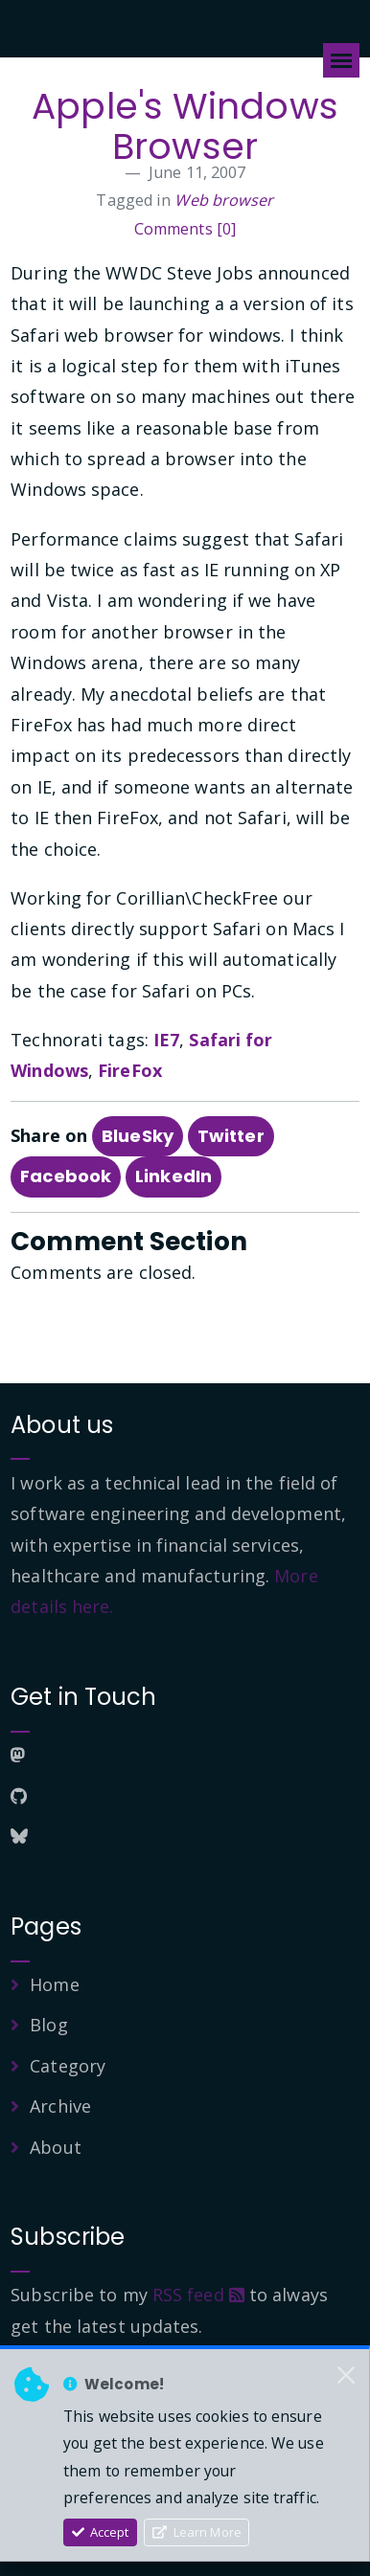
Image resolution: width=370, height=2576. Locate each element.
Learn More (197, 2532)
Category (67, 2065)
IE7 (166, 1039)
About (55, 2147)
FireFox (130, 1070)
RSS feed (198, 2294)
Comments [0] (185, 228)
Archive (60, 2105)
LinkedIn (173, 1176)
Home (54, 1984)
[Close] (346, 2376)
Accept (100, 2532)
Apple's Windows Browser (185, 125)
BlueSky (137, 1136)
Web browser (223, 200)
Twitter (231, 1136)
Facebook (65, 1176)
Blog (48, 2024)
